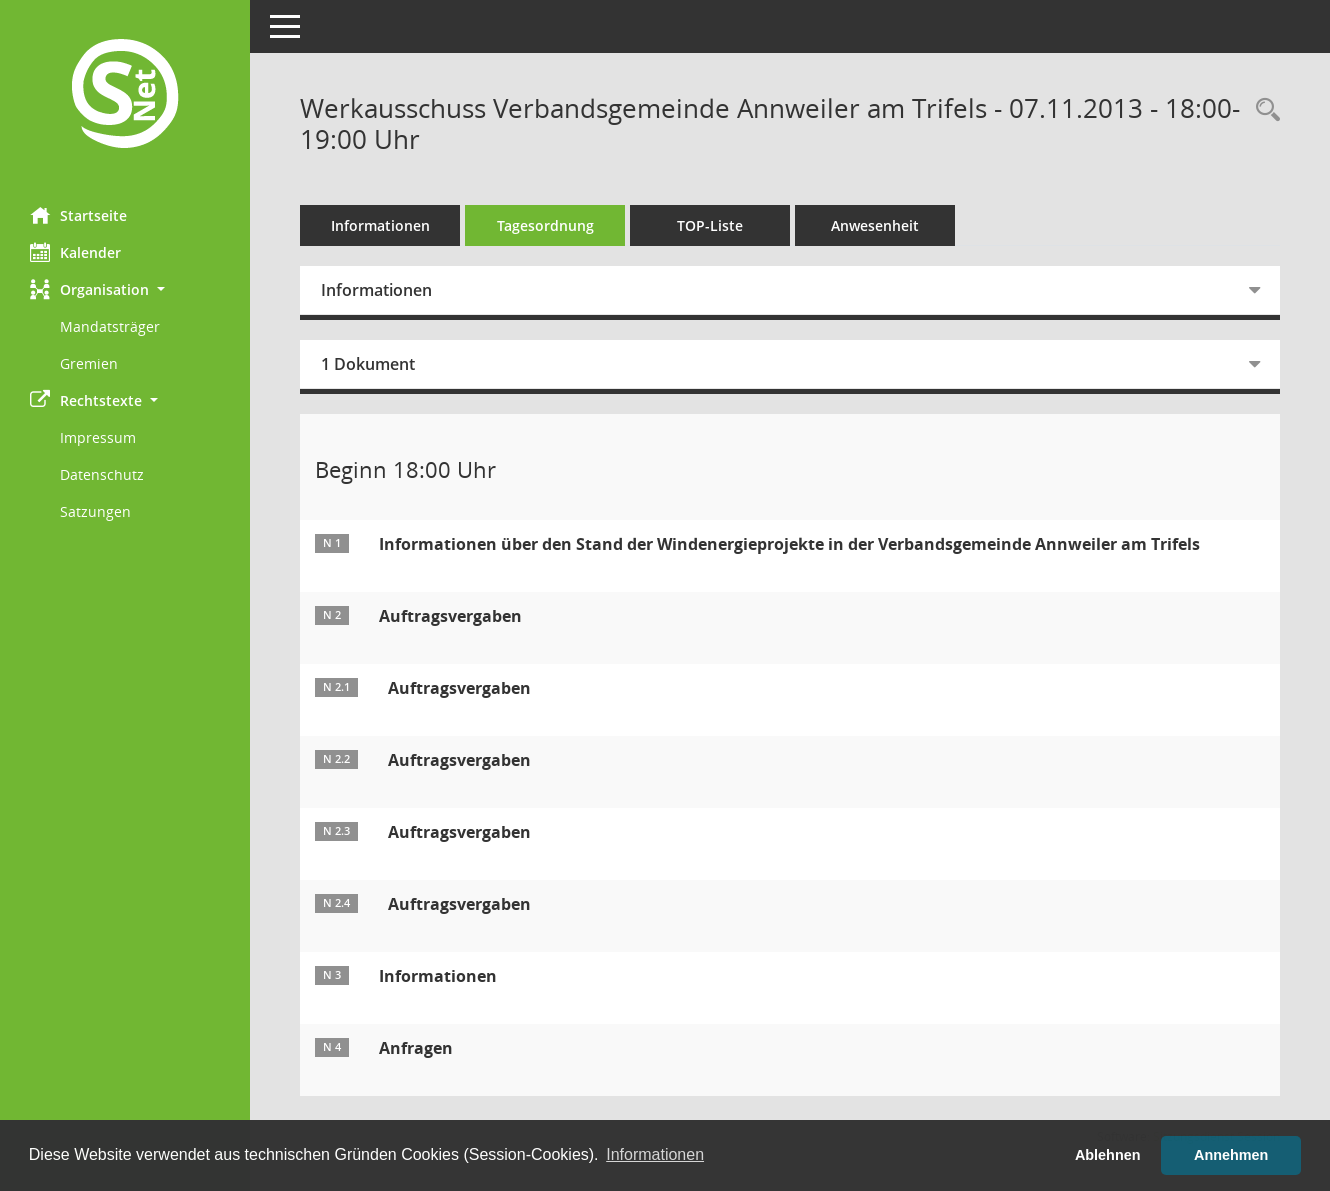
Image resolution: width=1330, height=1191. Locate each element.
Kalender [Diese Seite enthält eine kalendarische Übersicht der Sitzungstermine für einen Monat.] (75, 252)
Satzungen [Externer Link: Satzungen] (95, 511)
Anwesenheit (875, 225)
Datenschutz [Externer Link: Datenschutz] (102, 474)
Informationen (380, 225)
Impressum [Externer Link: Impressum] (98, 437)
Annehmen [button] (1231, 1155)
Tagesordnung (545, 225)
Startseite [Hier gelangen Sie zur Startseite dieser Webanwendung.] (78, 215)
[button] (125, 289)
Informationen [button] (655, 1154)
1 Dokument (368, 364)
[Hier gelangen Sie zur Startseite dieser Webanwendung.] (125, 96)
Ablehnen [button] (1108, 1155)
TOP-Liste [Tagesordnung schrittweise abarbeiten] (710, 225)
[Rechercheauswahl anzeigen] (1263, 110)
